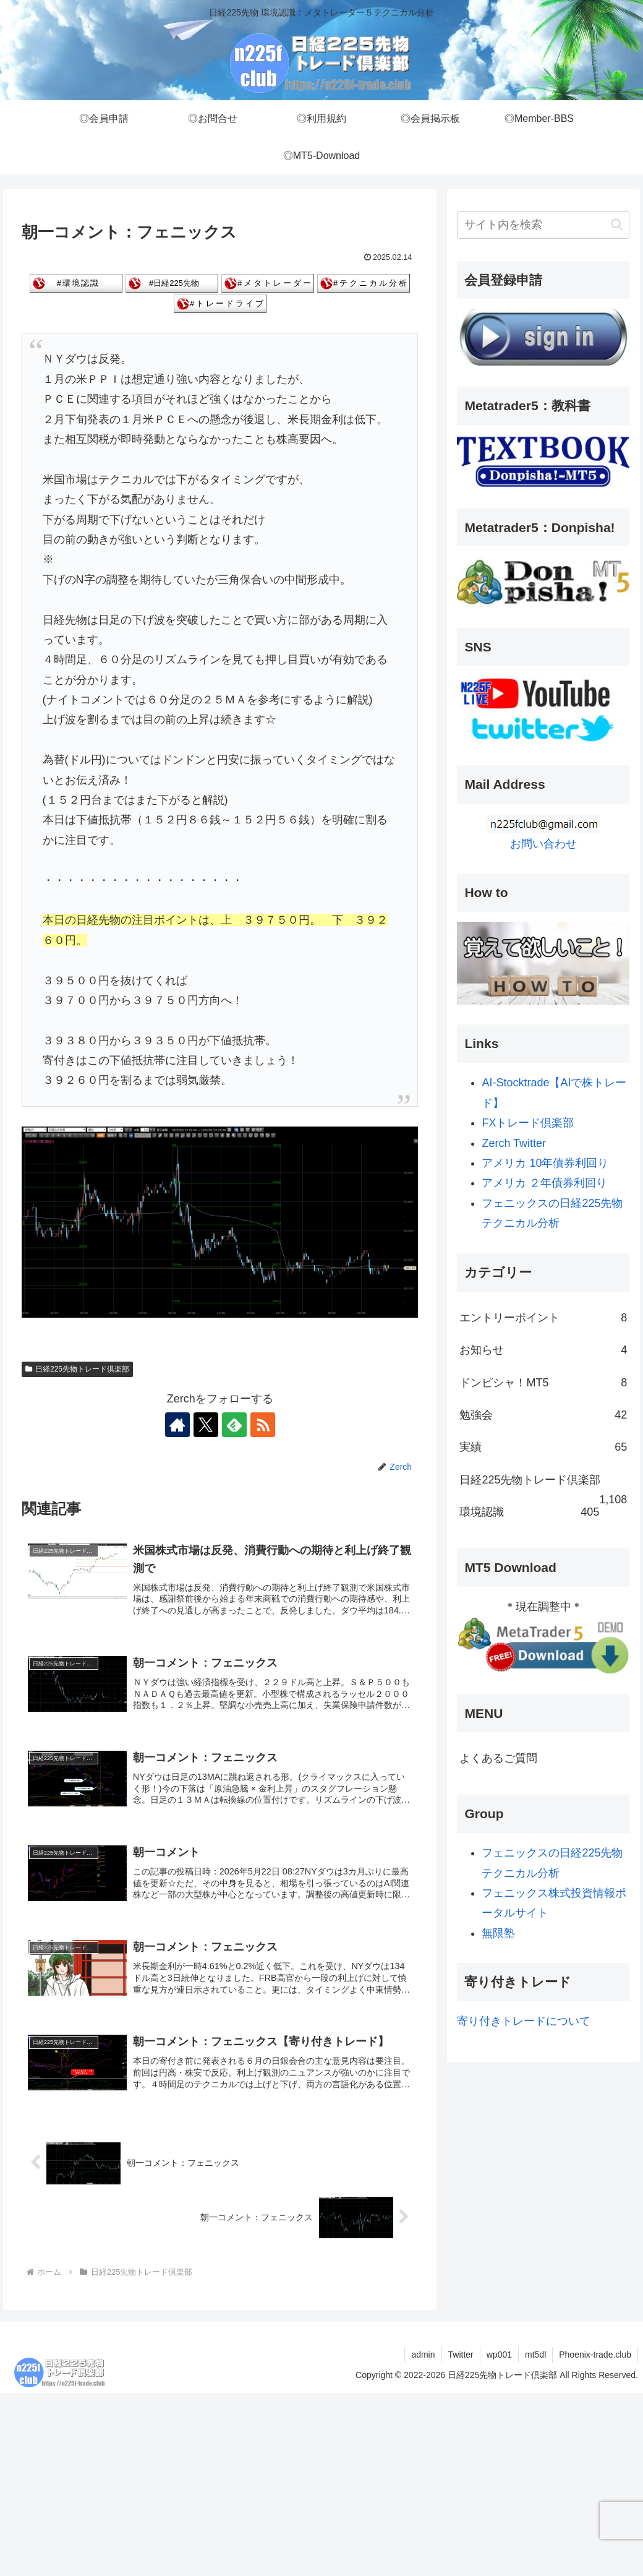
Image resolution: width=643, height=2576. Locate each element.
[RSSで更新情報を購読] (262, 1424)
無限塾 (498, 1933)
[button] (617, 224)
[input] (543, 225)
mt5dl (535, 2354)
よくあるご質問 (498, 1758)
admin (423, 2354)
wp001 (499, 2354)
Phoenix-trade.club (595, 2354)
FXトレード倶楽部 (528, 1123)
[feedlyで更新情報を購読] (234, 1424)
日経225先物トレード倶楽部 (77, 1368)
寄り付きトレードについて (523, 2021)
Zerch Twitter (514, 1143)
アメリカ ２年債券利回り (544, 1183)
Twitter (461, 2354)
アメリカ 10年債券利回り (545, 1163)
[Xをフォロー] (206, 1424)
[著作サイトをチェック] (177, 1424)
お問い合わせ (543, 844)
